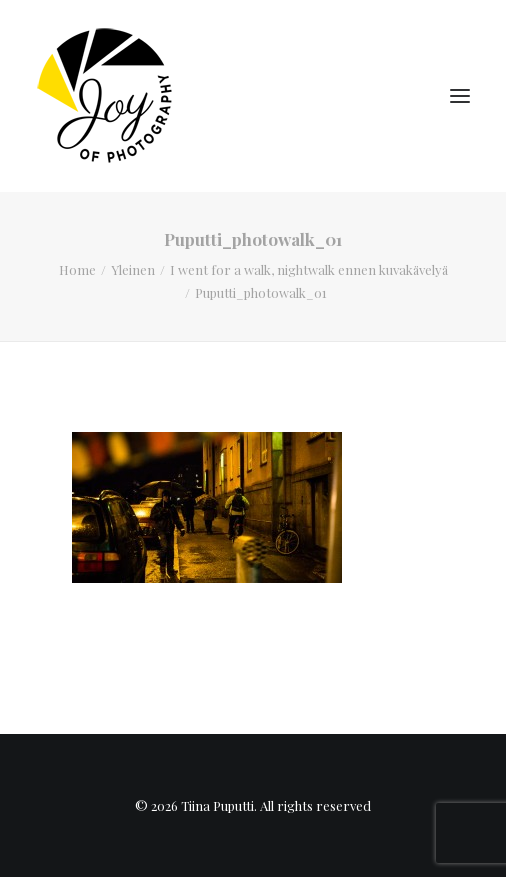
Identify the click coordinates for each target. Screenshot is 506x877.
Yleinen (133, 269)
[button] (460, 96)
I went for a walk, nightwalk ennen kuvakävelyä (309, 269)
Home (77, 269)
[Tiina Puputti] (111, 96)
